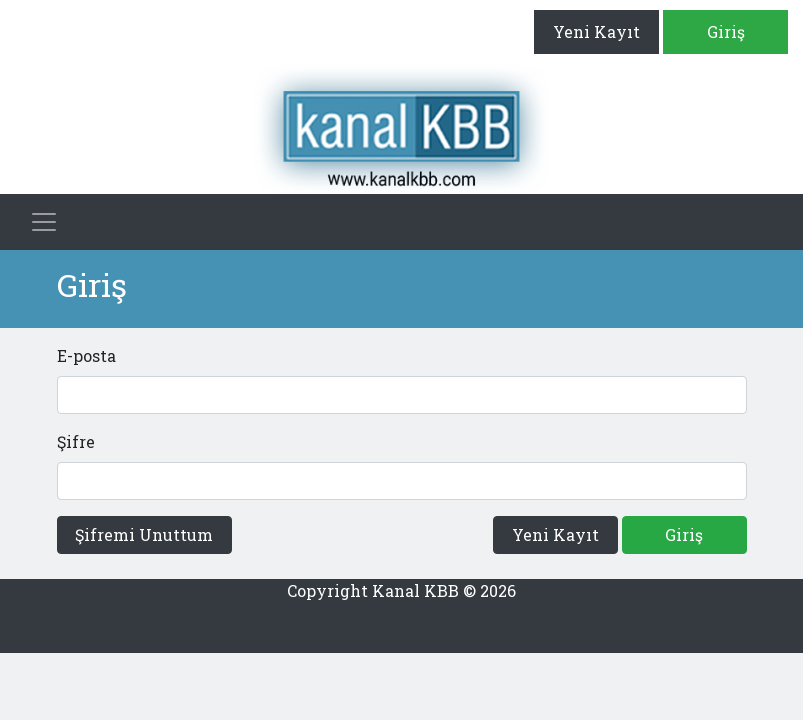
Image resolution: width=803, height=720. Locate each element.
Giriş (726, 31)
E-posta (86, 355)
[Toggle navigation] (44, 222)
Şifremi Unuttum (144, 534)
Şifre (76, 441)
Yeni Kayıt (596, 31)
